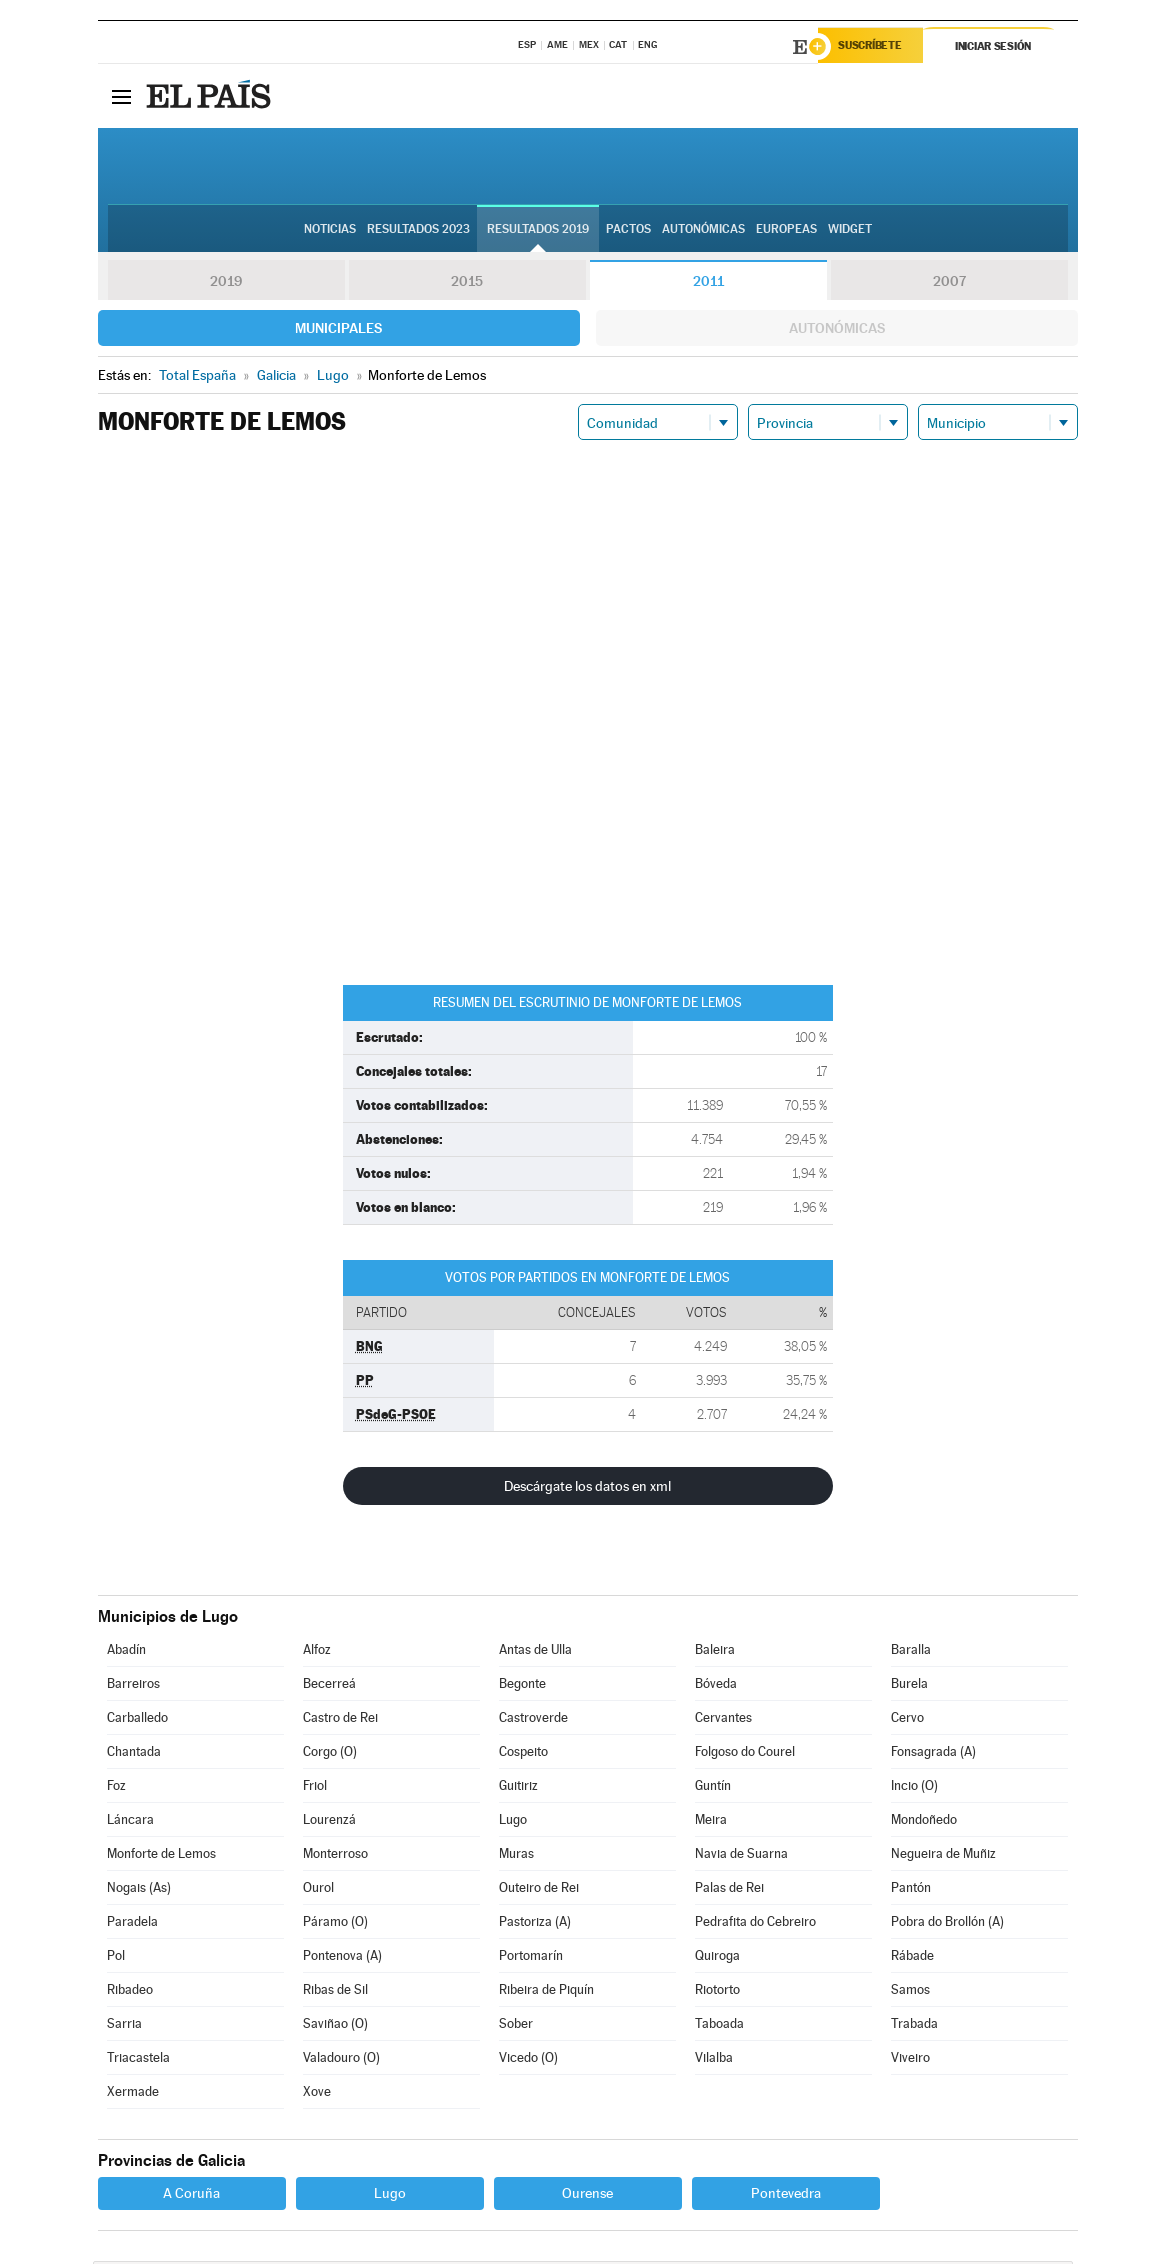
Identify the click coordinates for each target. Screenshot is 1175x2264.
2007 (949, 284)
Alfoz (317, 1652)
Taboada (719, 2026)
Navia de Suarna (741, 1856)
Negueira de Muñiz (943, 1856)
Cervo (907, 1720)
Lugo (513, 1822)
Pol (116, 1958)
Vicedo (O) (528, 2060)
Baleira (715, 1652)
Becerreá (329, 1686)
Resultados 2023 (418, 231)
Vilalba (714, 2060)
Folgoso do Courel (745, 1754)
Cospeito (523, 1754)
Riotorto (717, 1992)
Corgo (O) (330, 1754)
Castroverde (533, 1720)
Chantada (134, 1754)
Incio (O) (914, 1788)
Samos (910, 1992)
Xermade (133, 2094)
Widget (850, 231)
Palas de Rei (729, 1890)
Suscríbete (874, 47)
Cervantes (723, 1720)
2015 (467, 284)
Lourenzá (329, 1822)
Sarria (124, 2026)
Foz (116, 1788)
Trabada (914, 2026)
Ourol (318, 1890)
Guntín (713, 1788)
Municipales (338, 331)
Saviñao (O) (335, 2026)
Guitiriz (518, 1788)
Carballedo (137, 1720)
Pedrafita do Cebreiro (755, 1924)
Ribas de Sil (335, 1992)
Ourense (587, 2196)
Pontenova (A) (342, 1958)
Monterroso (335, 1856)
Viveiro (910, 2060)
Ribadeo (130, 1992)
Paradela (132, 1924)
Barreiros (133, 1686)
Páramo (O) (335, 1924)
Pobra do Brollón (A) (947, 1924)
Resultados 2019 (538, 231)
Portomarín (531, 1958)
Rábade (912, 1958)
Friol (315, 1788)
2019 (226, 284)
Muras (516, 1856)
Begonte (522, 1686)
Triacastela (138, 2060)
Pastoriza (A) (535, 1924)
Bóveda (716, 1686)
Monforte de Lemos (161, 1856)
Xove (317, 2094)
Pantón (911, 1890)
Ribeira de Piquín (546, 1992)
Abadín (126, 1652)
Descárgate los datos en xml (587, 1489)
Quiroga (717, 1958)
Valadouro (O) (341, 2060)
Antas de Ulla (535, 1652)
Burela (909, 1686)
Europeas (786, 231)
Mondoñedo (924, 1822)
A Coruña (191, 2196)
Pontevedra (786, 2196)
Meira (711, 1822)
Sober (516, 2026)
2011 (708, 284)
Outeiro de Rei (539, 1890)
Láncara (130, 1822)
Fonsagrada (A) (933, 1754)
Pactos (628, 231)
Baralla (911, 1652)
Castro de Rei (340, 1720)
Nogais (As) (139, 1890)
